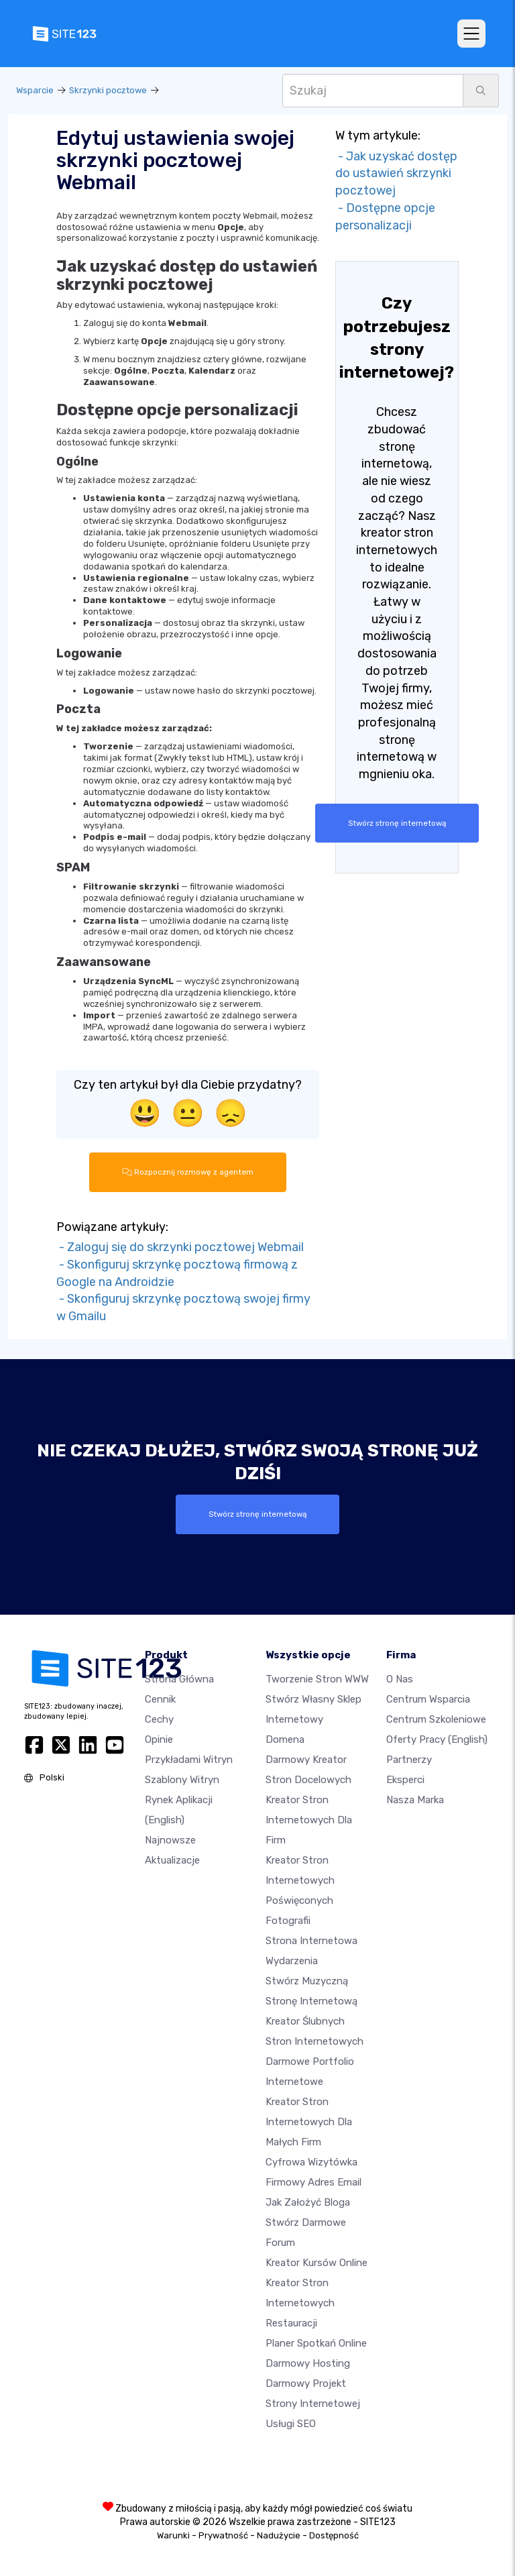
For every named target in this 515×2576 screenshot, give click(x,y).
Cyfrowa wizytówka (311, 2162)
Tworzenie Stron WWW (317, 1679)
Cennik (160, 1699)
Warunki (173, 2535)
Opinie (159, 1739)
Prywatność (223, 2535)
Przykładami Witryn (189, 1760)
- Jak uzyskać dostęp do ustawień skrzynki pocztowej (396, 173)
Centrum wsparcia (428, 1699)
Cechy (159, 1719)
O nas (399, 1679)
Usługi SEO (291, 2424)
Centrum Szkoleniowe (436, 1719)
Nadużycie (278, 2535)
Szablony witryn (182, 1780)
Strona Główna (179, 1679)
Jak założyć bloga (308, 2202)
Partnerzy (409, 1760)
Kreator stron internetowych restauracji (300, 2303)
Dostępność (334, 2535)
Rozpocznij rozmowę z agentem (187, 1172)
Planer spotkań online (316, 2343)
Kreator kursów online (316, 2263)
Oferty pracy (437, 1739)
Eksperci (405, 1780)
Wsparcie (35, 90)
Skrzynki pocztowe (108, 90)
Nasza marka (415, 1800)
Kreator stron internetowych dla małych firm (309, 2122)
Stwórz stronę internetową (397, 823)
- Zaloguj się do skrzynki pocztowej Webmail (180, 1247)
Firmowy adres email (313, 2182)
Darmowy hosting (308, 2363)
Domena (285, 1739)
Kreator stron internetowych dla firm (309, 1820)
